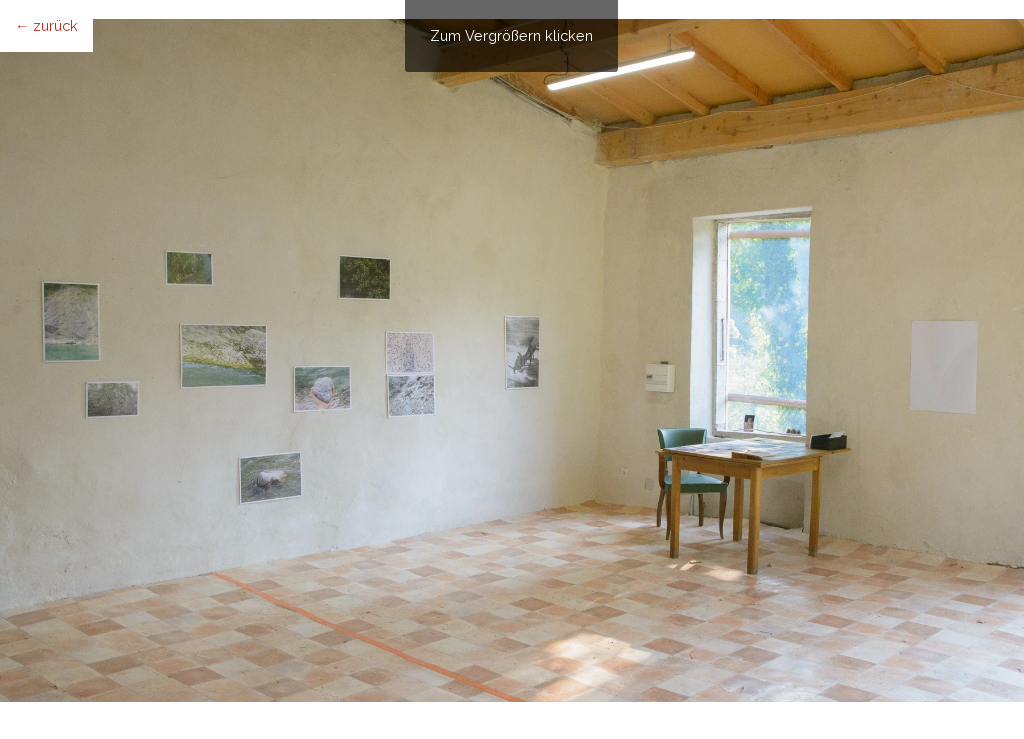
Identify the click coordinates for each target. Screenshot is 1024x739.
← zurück (46, 25)
